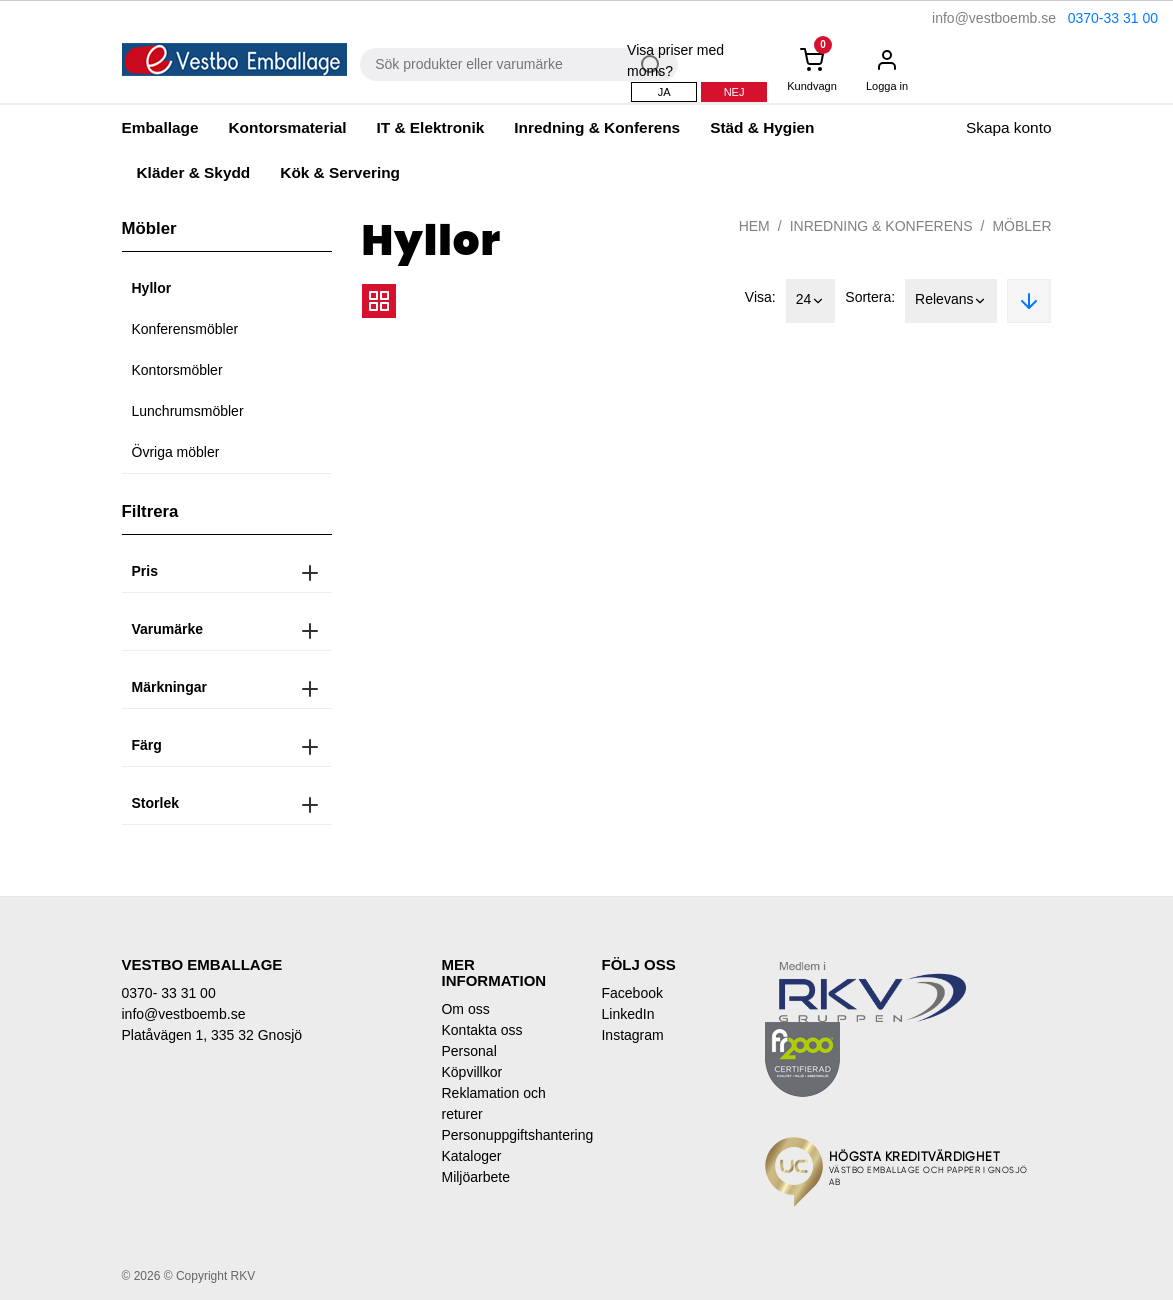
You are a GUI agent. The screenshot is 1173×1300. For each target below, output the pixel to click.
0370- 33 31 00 (169, 993)
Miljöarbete (475, 1177)
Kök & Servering (340, 172)
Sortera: (870, 297)
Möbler (1021, 226)
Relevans (951, 301)
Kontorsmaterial (287, 127)
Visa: (760, 297)
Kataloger (471, 1156)
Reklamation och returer (493, 1103)
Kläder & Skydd (194, 172)
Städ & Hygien (762, 127)
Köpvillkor (471, 1072)
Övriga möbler (176, 452)
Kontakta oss (481, 1030)
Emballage (160, 127)
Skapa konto (1009, 127)
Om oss (465, 1009)
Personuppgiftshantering (506, 1135)
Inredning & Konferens (597, 127)
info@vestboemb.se (994, 18)
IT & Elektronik (431, 127)
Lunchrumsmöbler (188, 411)
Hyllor (152, 288)
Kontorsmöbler (177, 370)
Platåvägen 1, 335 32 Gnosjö (212, 1035)
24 (811, 301)
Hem (754, 226)
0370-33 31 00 (1113, 18)
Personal (468, 1051)
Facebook (631, 993)
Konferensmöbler (185, 329)
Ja (664, 92)
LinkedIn (627, 1014)
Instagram (632, 1035)
